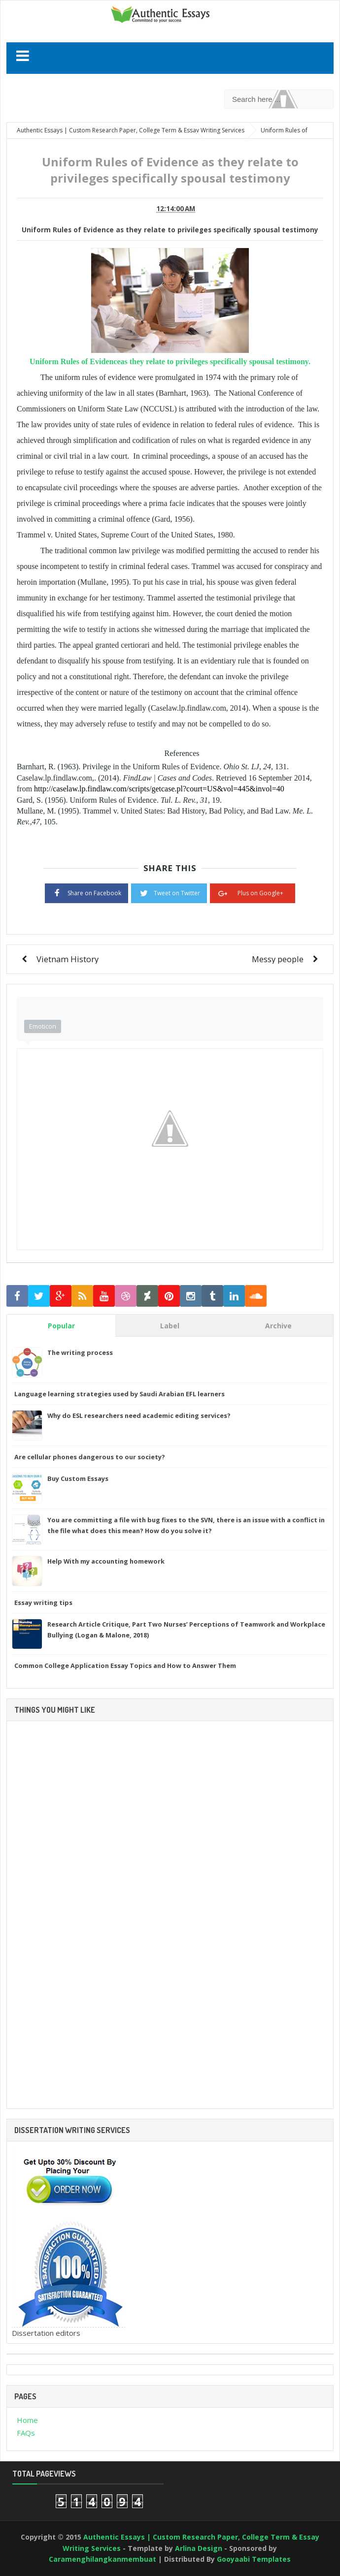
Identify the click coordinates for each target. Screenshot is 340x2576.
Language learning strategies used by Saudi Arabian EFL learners (119, 1393)
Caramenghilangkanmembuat (102, 2559)
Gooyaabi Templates (254, 2559)
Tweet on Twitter (169, 892)
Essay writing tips (43, 1602)
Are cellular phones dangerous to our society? (89, 1456)
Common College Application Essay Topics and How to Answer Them (125, 1665)
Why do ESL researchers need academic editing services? (139, 1415)
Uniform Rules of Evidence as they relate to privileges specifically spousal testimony (170, 229)
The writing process (80, 1352)
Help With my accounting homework (106, 1561)
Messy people (278, 959)
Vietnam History (67, 959)
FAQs (26, 2433)
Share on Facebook (86, 892)
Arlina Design (198, 2548)
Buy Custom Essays (77, 1478)
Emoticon (42, 1026)
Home (27, 2420)
